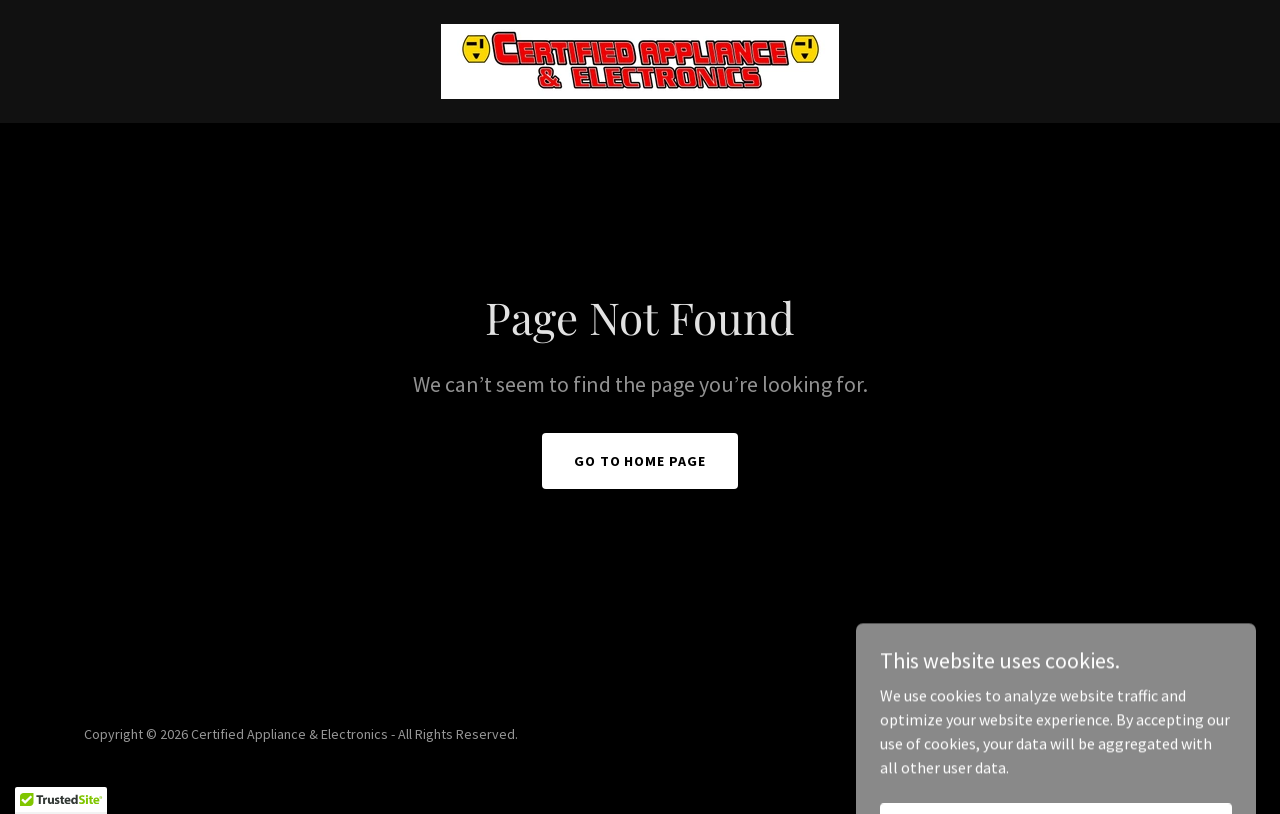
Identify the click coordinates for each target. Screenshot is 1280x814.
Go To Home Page (640, 461)
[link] (640, 59)
